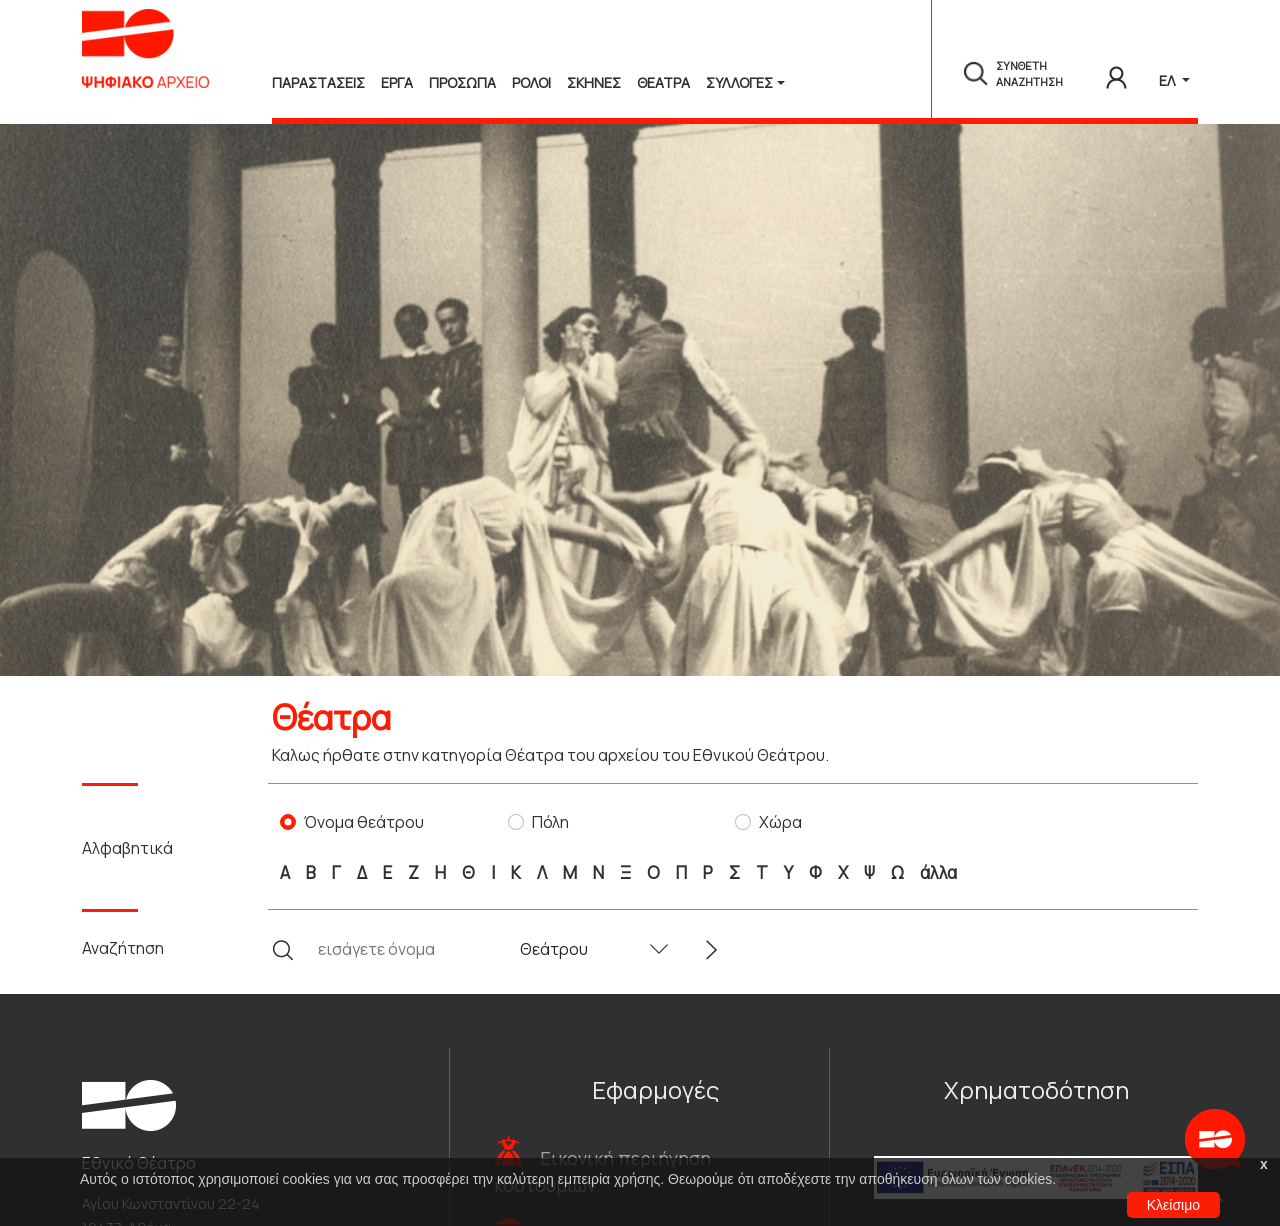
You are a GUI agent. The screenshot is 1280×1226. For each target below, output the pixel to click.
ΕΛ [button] (1168, 80)
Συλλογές (739, 82)
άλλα (938, 872)
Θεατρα (663, 82)
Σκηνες (594, 82)
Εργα (397, 82)
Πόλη (550, 822)
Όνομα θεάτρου (364, 822)
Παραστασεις (318, 82)
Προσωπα (462, 82)
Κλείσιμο (1173, 1205)
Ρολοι (531, 82)
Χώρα (780, 822)
